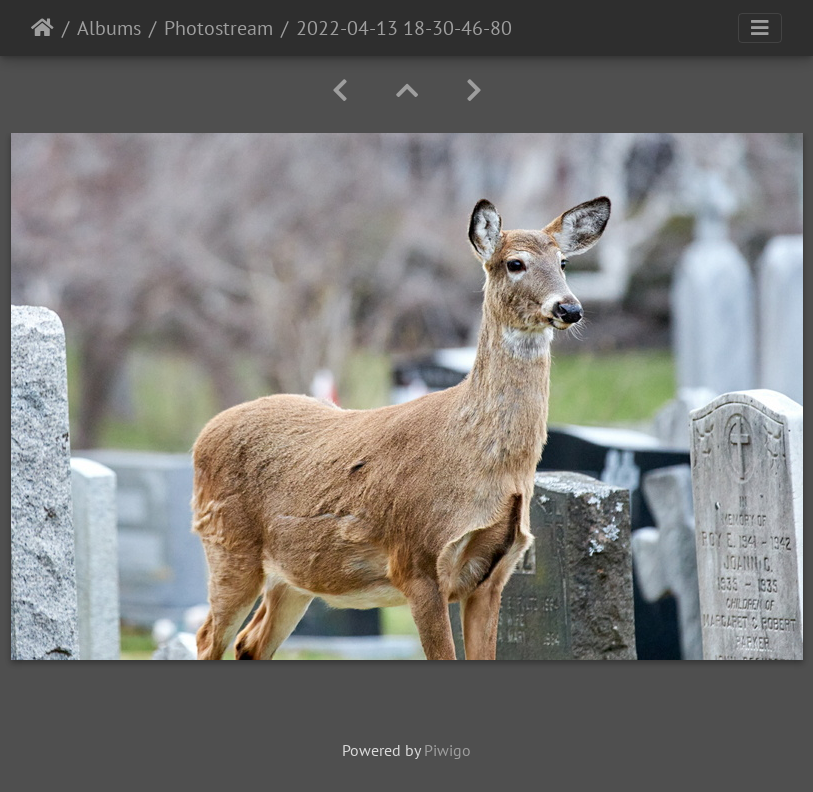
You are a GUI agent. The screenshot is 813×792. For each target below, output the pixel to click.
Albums (109, 28)
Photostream (218, 28)
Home (42, 28)
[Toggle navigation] (760, 28)
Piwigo (447, 750)
